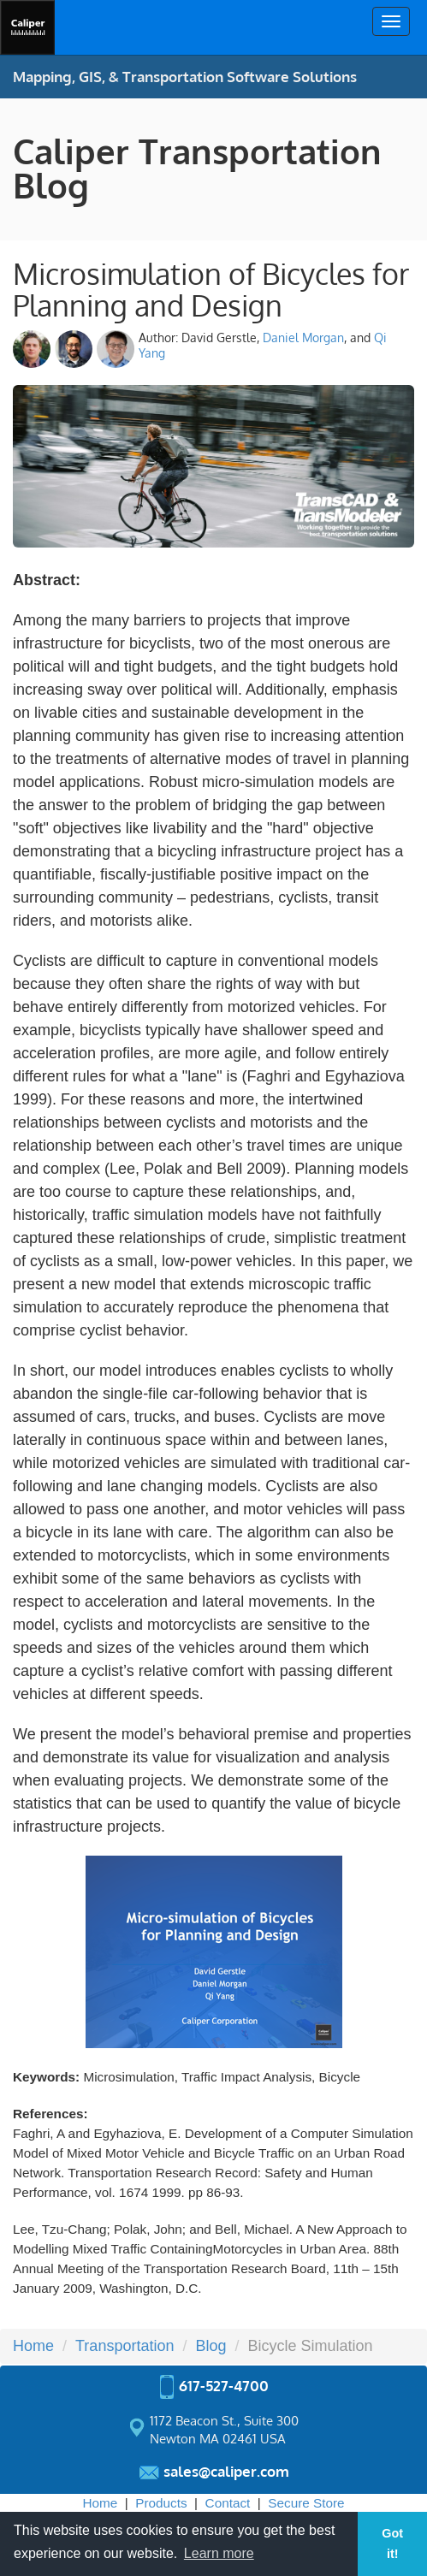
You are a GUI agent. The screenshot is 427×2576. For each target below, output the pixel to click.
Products (161, 2503)
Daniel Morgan (303, 337)
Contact (228, 2503)
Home (99, 2503)
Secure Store (306, 2503)
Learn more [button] (219, 2553)
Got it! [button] (392, 2543)
